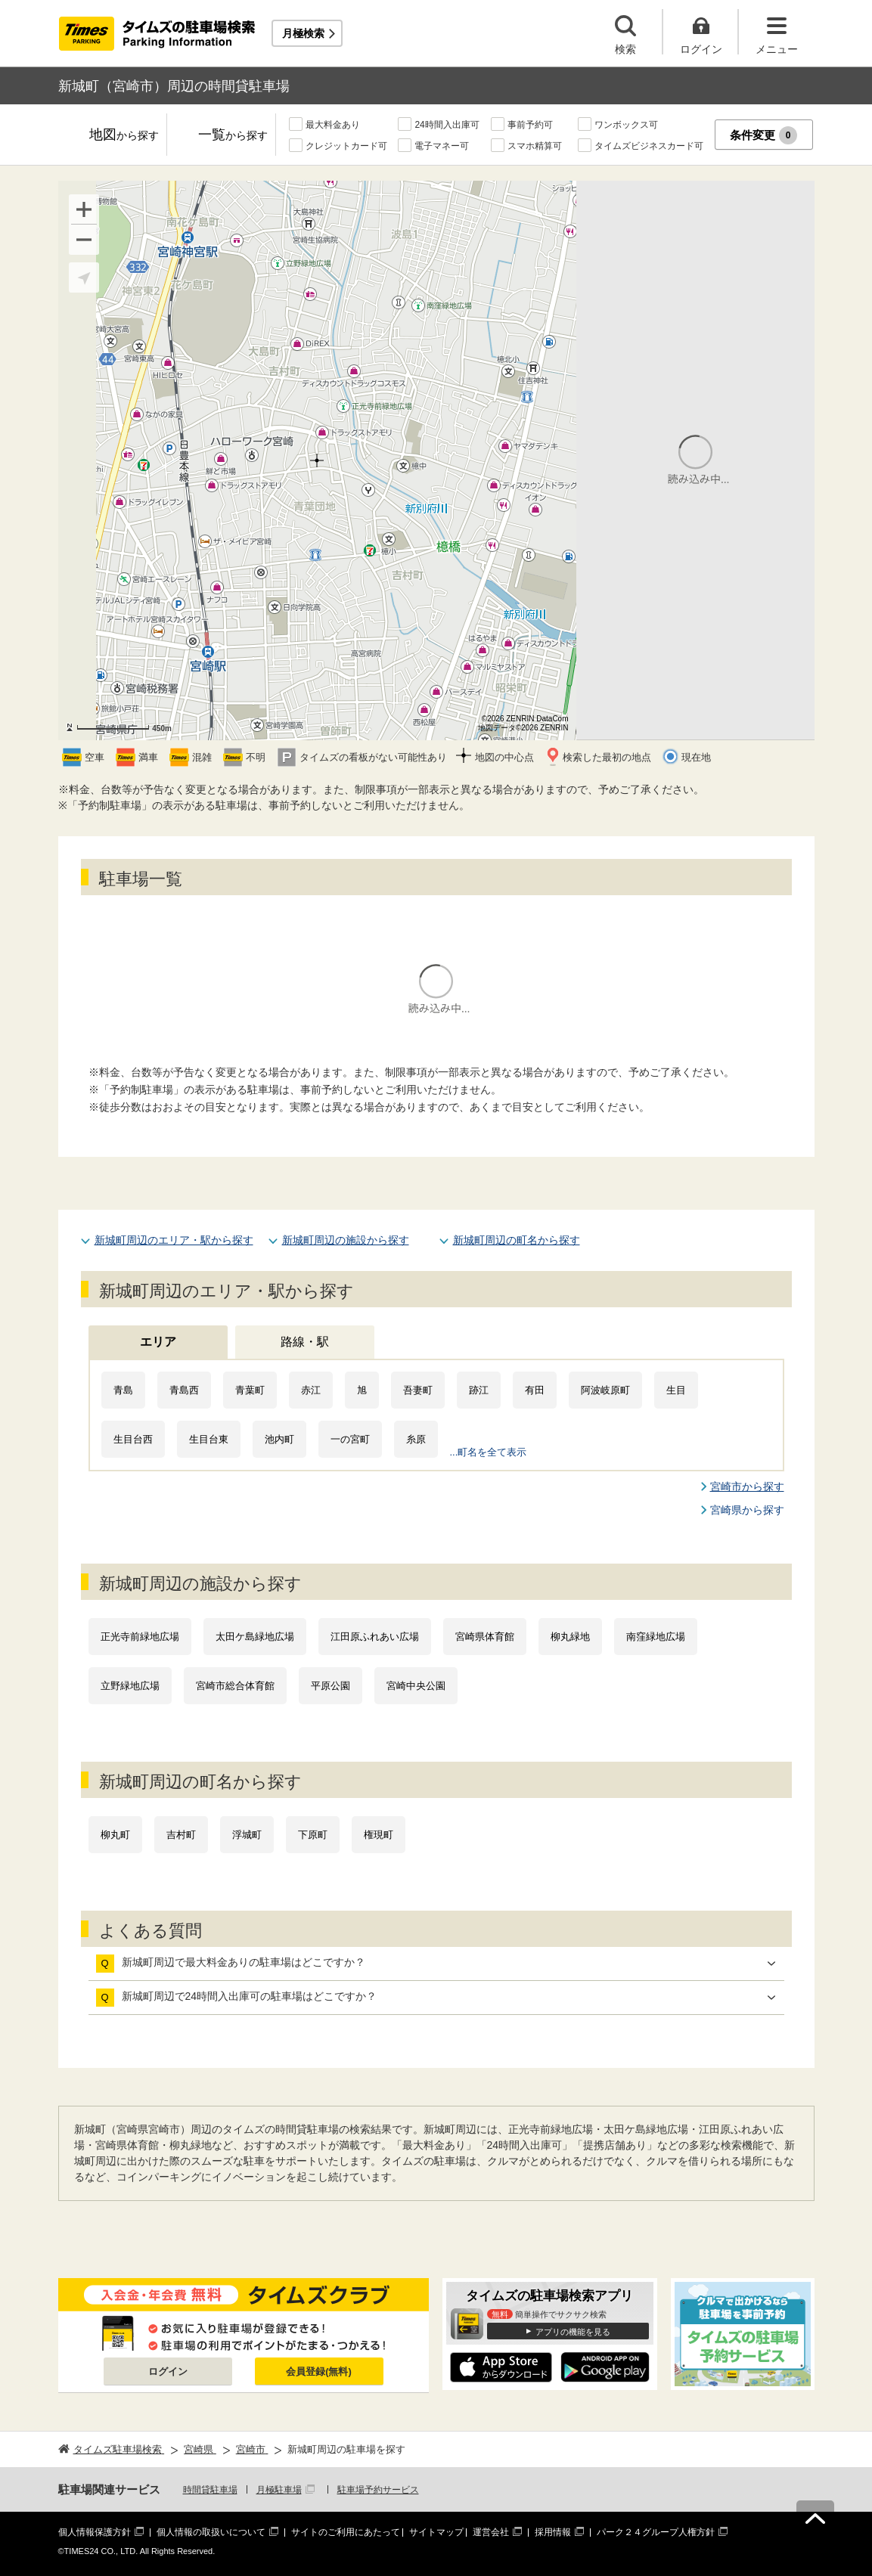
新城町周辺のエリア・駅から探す (174, 1240)
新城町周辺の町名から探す (516, 1240)
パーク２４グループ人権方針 (656, 2532)
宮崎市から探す (747, 1486)
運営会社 (491, 2532)
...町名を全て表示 (488, 1452)
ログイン (168, 2371)
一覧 (233, 135)
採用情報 (553, 2532)
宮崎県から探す (747, 1510)
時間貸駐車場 (210, 2490)
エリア (158, 1341)
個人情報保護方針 (94, 2532)
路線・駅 (305, 1341)
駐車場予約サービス (378, 2490)
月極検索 (303, 33)
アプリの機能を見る (572, 2331)
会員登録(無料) (319, 2371)
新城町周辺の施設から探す (345, 1240)
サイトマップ (436, 2532)
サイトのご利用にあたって (345, 2532)
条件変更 (763, 135)
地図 (124, 135)
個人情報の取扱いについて (211, 2532)
